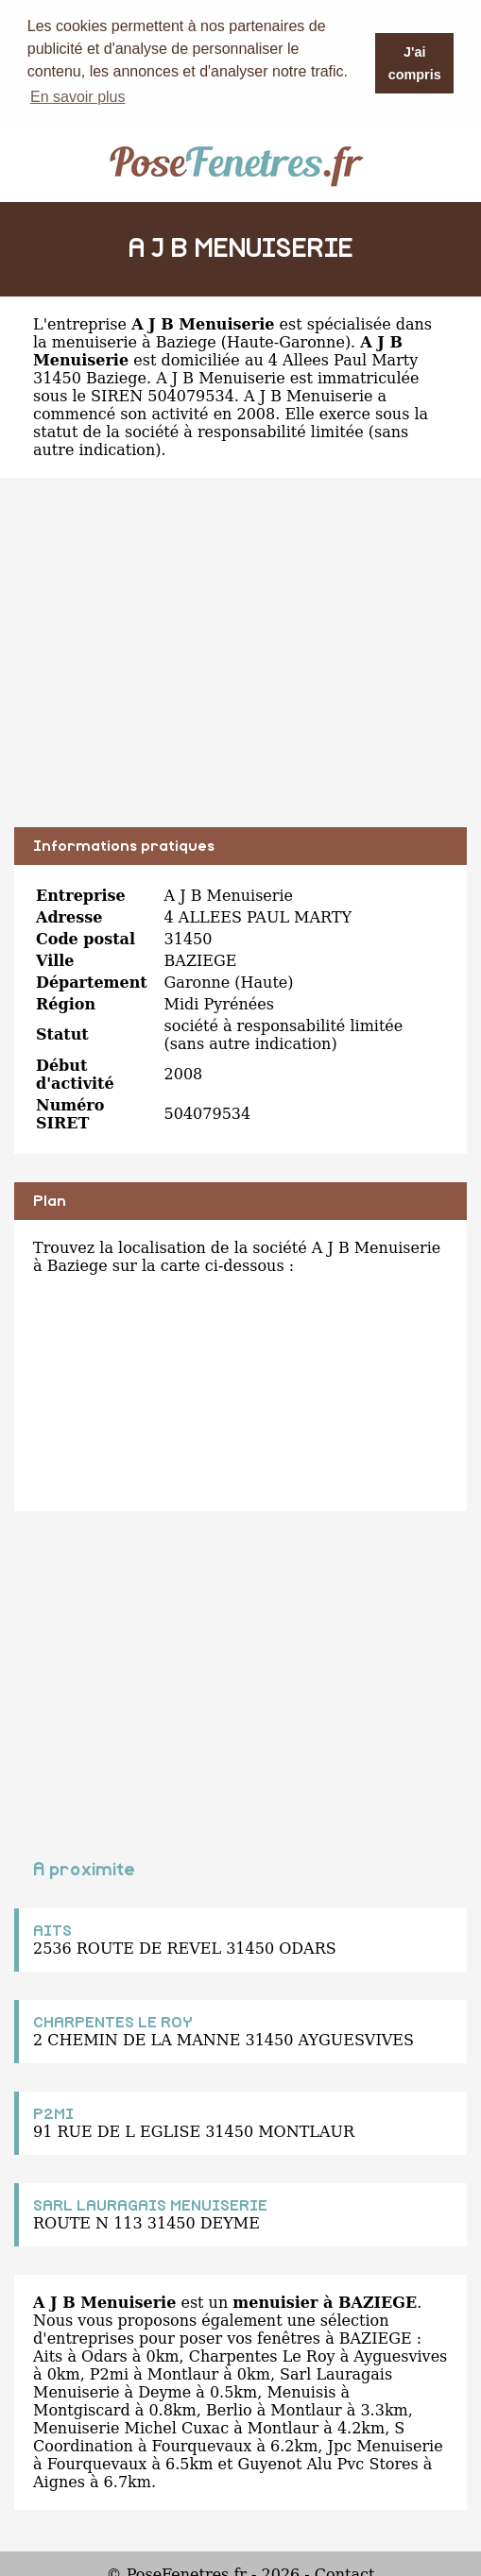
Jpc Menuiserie (384, 2445)
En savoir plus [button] (78, 97)
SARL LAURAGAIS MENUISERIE (150, 2204)
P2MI (53, 2113)
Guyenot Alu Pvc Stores (327, 2463)
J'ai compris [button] (414, 63)
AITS (52, 1930)
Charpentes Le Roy (262, 2355)
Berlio (229, 2409)
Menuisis (300, 2391)
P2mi (109, 2373)
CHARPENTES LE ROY (113, 2021)
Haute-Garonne (286, 341)
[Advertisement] (240, 666)
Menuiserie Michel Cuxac (131, 2427)
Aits (47, 2355)
